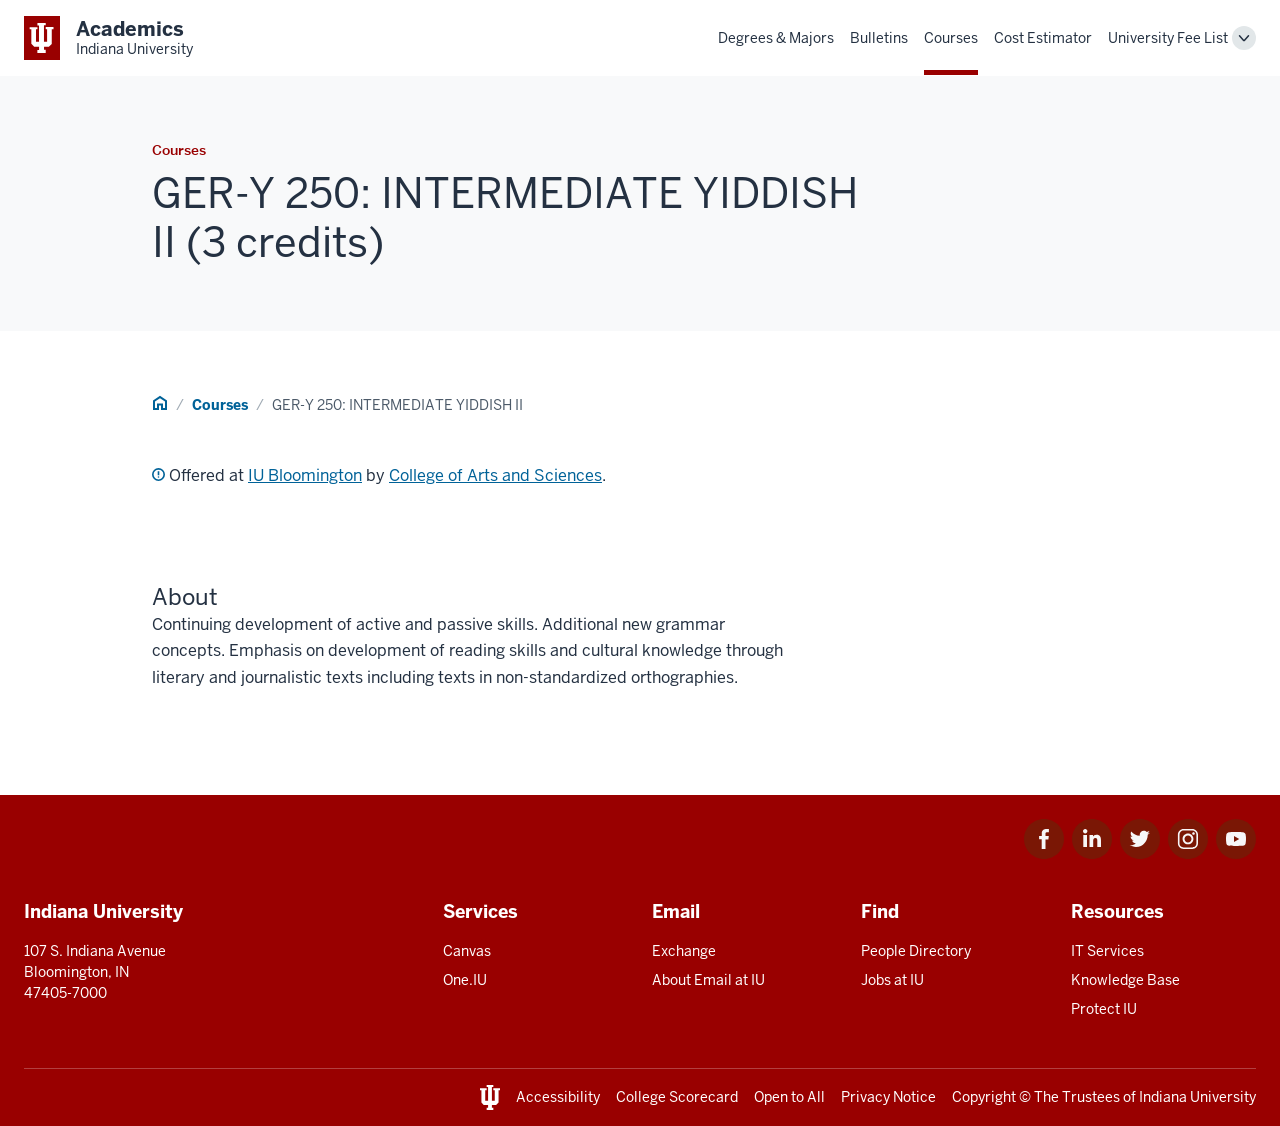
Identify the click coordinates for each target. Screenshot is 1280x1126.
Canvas (467, 951)
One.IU (465, 980)
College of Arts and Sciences (495, 475)
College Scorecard (677, 1097)
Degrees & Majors (776, 38)
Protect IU (1104, 1009)
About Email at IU (708, 980)
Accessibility (558, 1097)
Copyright (984, 1097)
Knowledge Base (1125, 980)
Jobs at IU (892, 980)
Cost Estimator (1043, 38)
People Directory (916, 951)
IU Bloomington (305, 475)
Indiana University (1197, 1097)
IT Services (1107, 951)
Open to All (789, 1097)
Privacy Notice (888, 1097)
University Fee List (1168, 38)
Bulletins (879, 38)
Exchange (684, 951)
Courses (951, 38)
